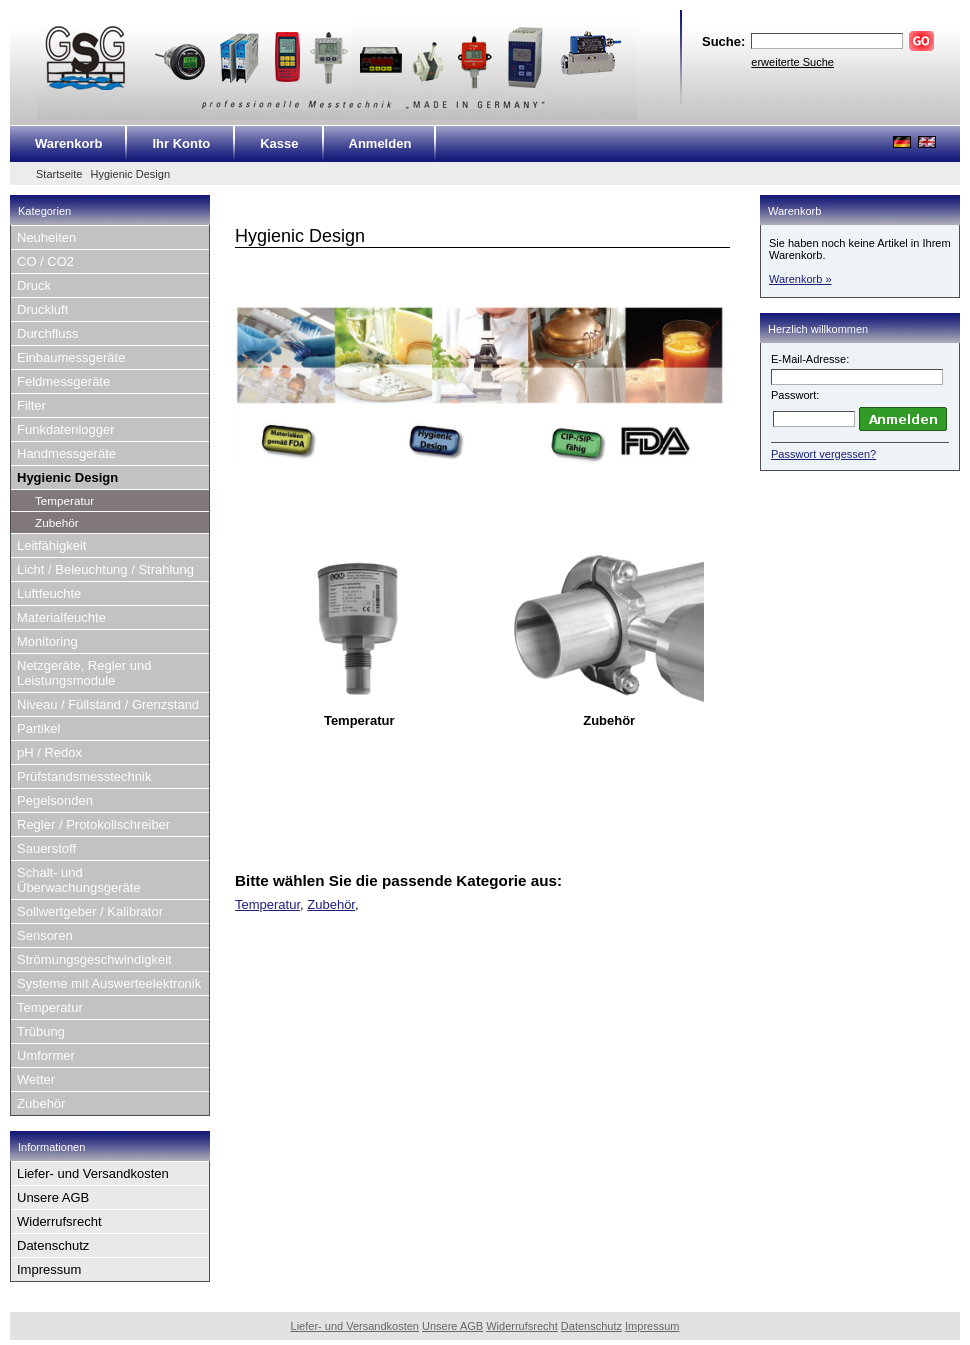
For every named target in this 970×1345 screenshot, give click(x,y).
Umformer (46, 1055)
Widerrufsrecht (59, 1221)
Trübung (41, 1031)
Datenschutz (53, 1245)
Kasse (279, 143)
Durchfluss (47, 333)
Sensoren (45, 935)
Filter (31, 405)
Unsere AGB (53, 1197)
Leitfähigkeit (51, 545)
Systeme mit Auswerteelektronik (109, 983)
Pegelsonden (55, 800)
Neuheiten (46, 237)
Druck (34, 285)
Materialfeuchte (61, 617)
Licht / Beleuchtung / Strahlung (105, 569)
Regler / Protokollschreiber (93, 824)
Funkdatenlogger (66, 429)
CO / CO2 (45, 261)
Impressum (49, 1269)
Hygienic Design (130, 174)
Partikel (38, 728)
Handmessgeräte (66, 453)
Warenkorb (68, 143)
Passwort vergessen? (823, 454)
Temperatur (64, 500)
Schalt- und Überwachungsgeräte (79, 880)
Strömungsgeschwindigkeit (94, 959)
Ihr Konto (181, 143)
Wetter (36, 1079)
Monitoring (47, 641)
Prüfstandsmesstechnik (84, 776)
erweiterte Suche (792, 62)
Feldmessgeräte (63, 381)
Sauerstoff (46, 848)
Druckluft (42, 309)
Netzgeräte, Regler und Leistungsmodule (84, 673)
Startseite (59, 174)
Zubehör (57, 522)
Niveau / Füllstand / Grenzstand (108, 704)
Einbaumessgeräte (71, 357)
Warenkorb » (800, 279)
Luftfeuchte (49, 593)
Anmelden (380, 143)
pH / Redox (49, 752)
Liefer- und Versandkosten (93, 1173)
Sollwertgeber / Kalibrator (90, 911)
